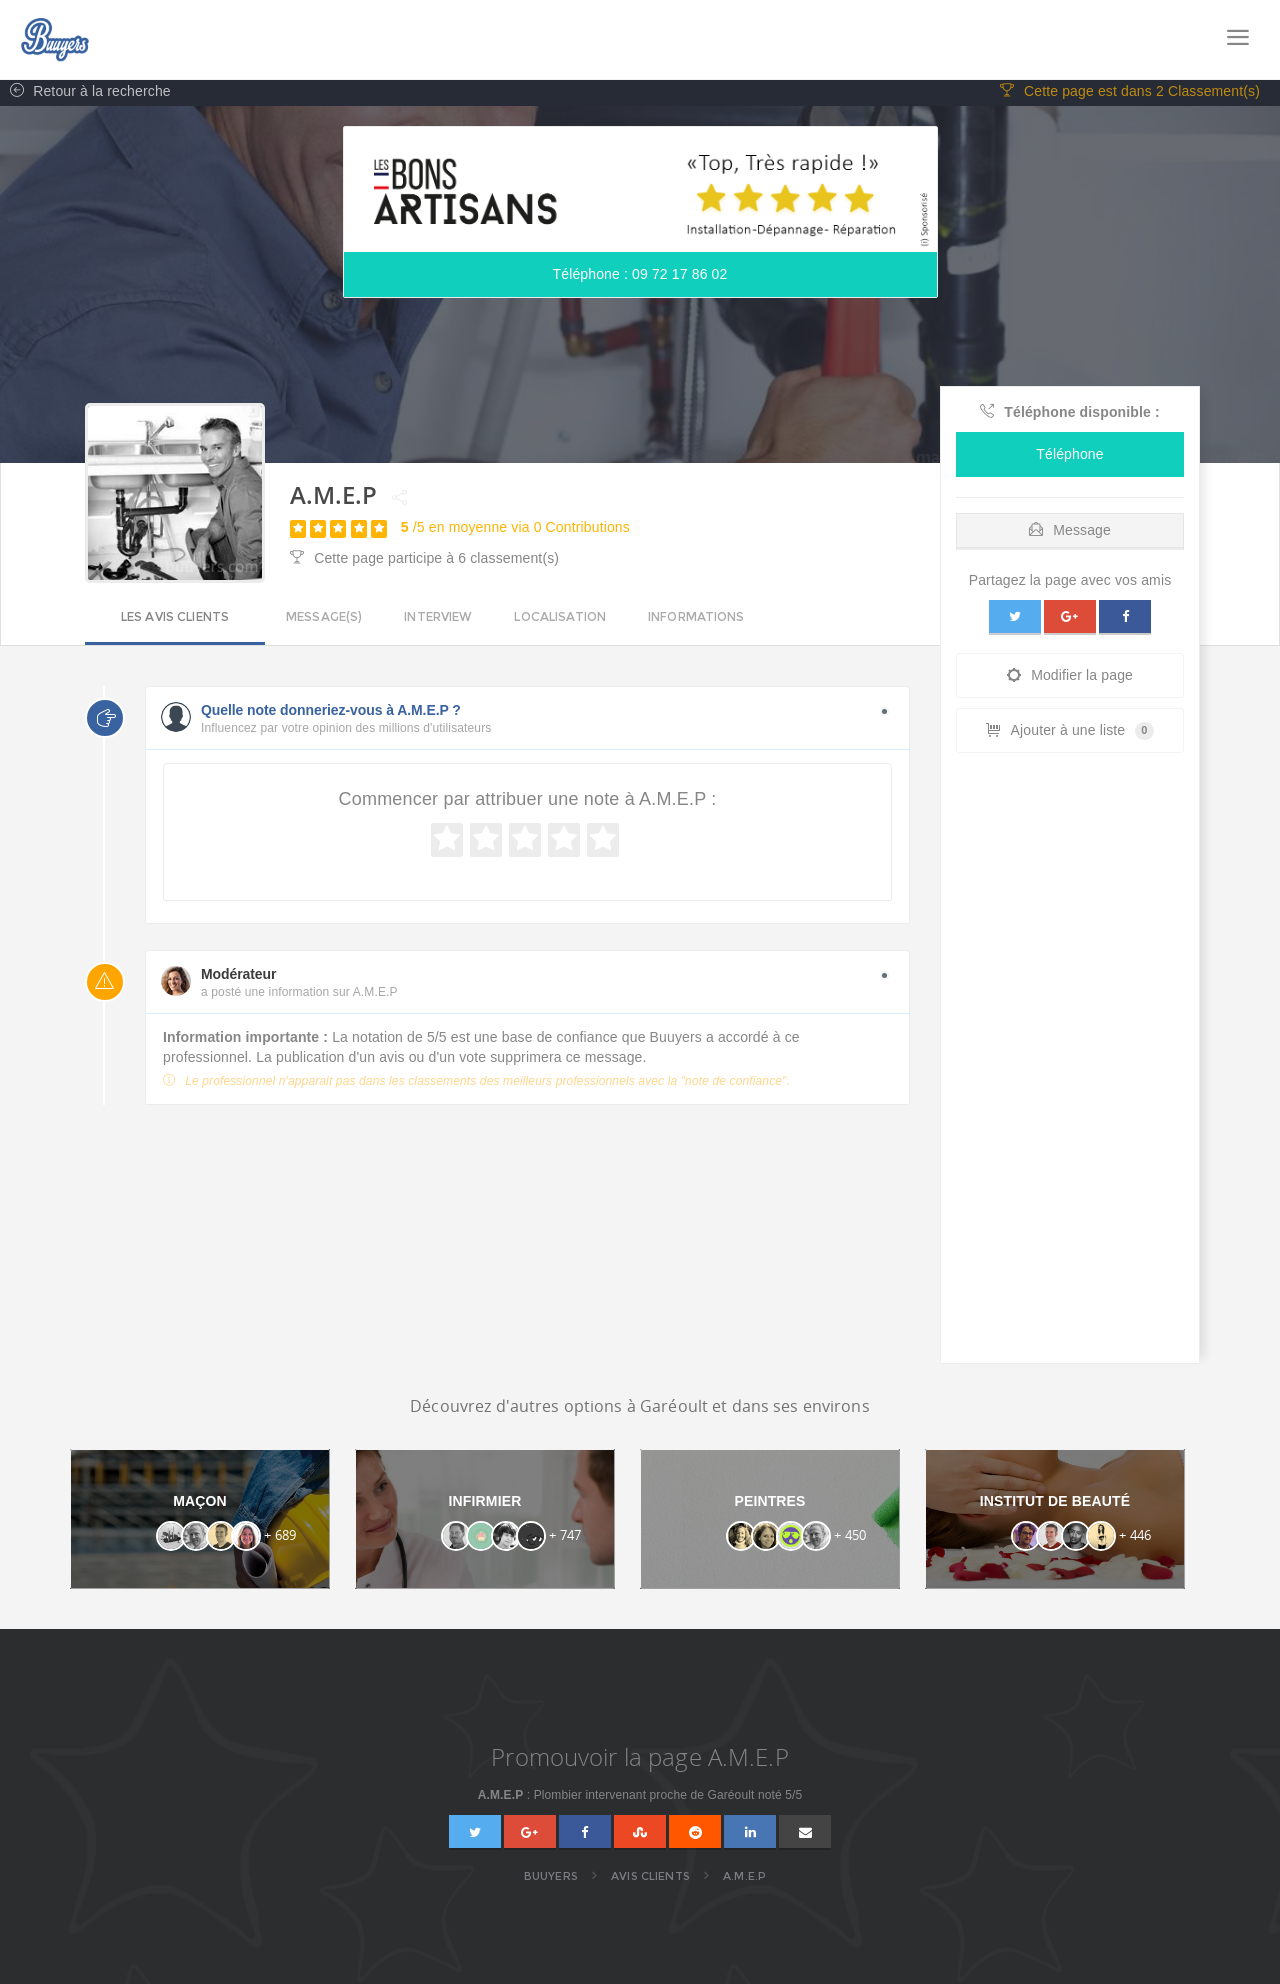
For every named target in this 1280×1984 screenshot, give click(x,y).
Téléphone (1069, 457)
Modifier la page (1070, 678)
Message (1070, 533)
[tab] (1070, 528)
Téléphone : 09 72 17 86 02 (640, 278)
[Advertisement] (1070, 1066)
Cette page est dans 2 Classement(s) (1130, 95)
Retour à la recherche (85, 95)
